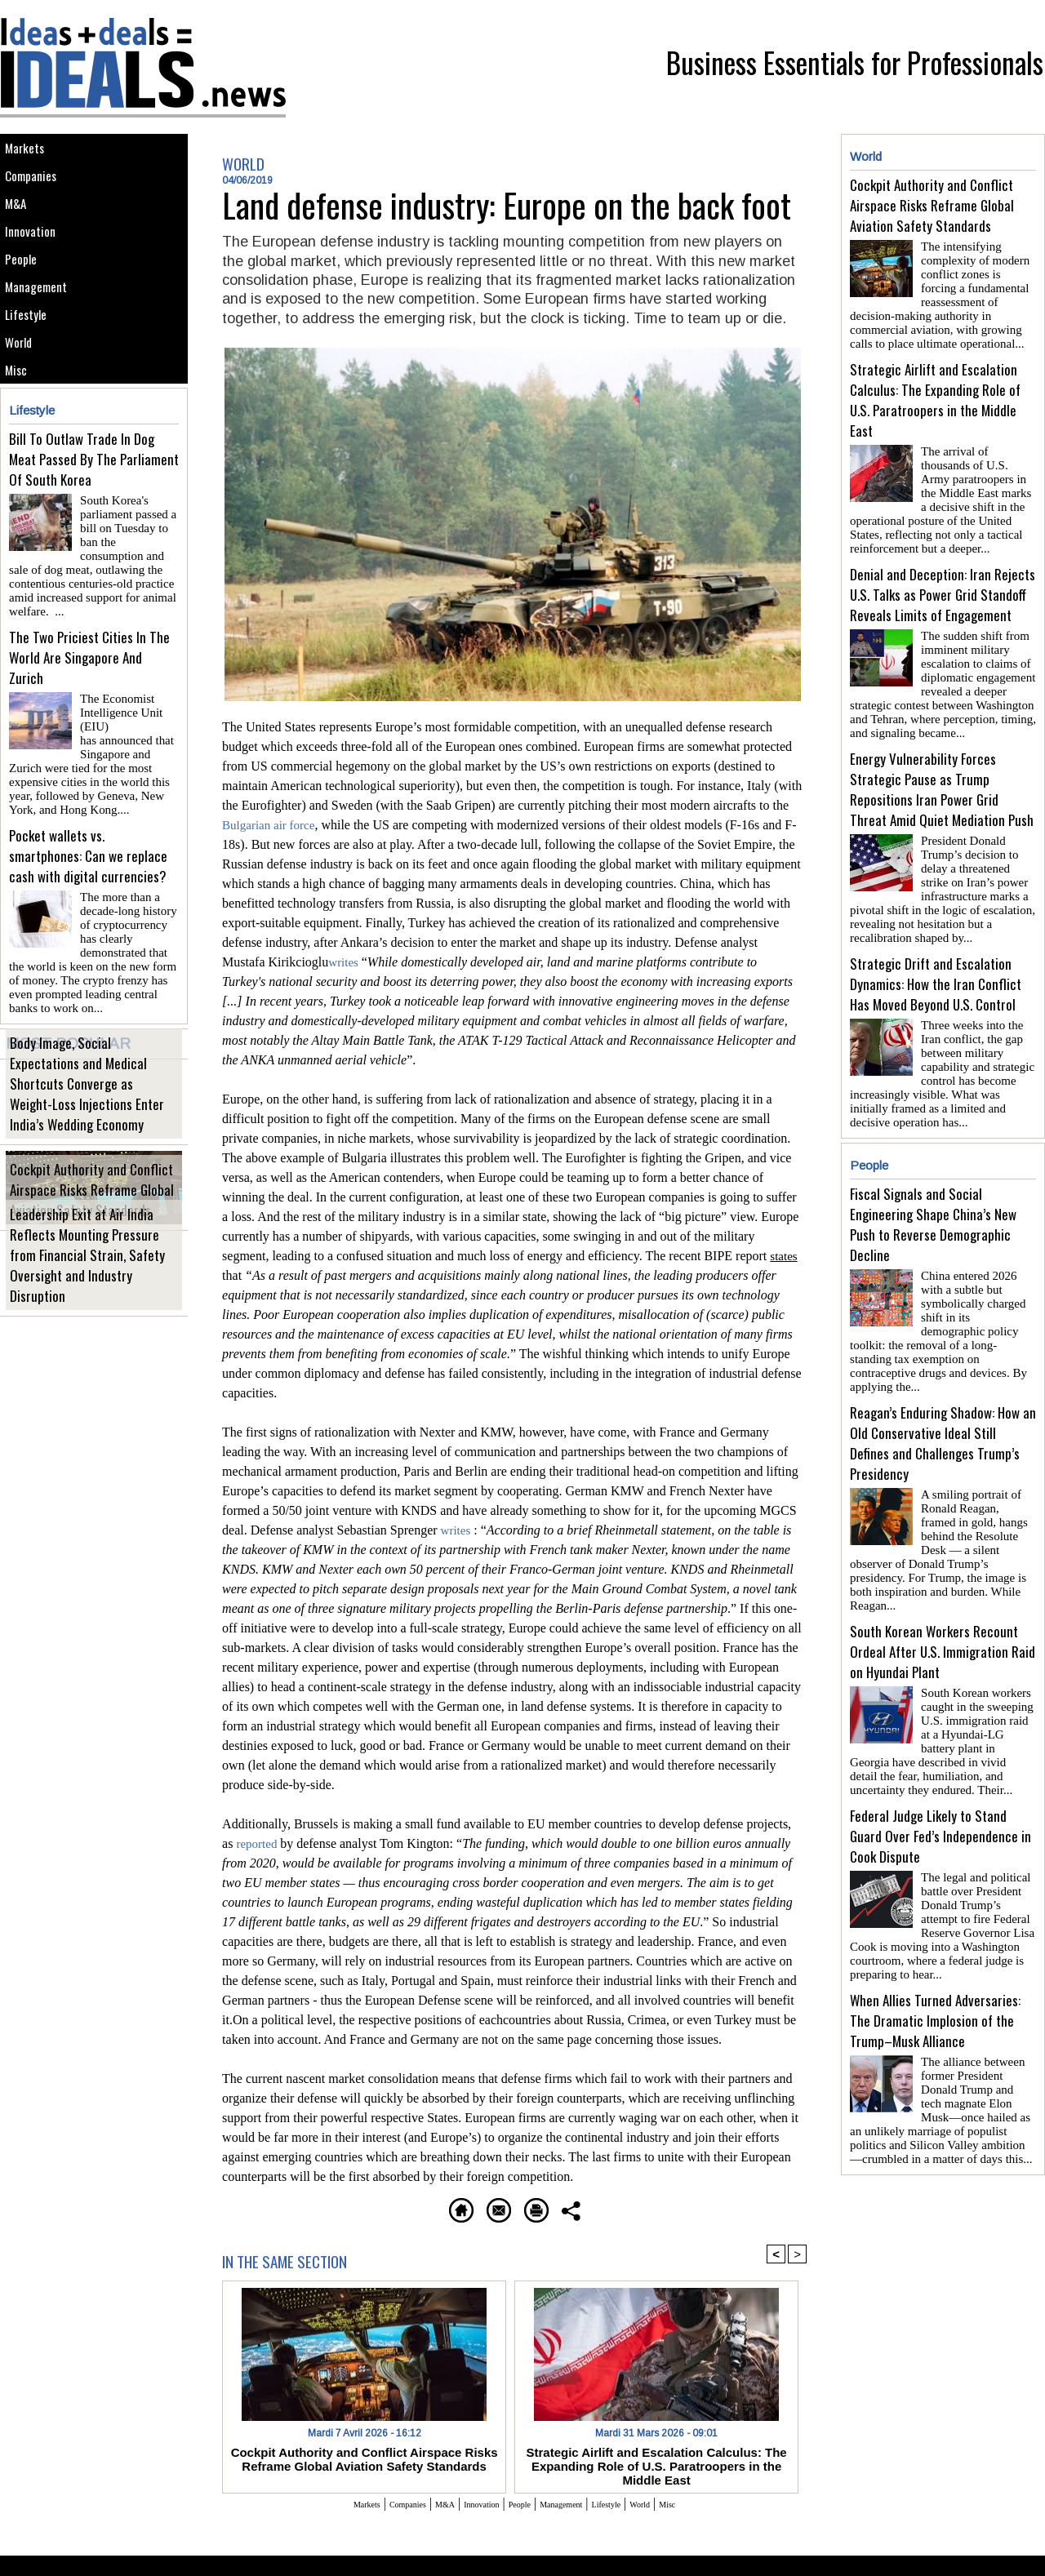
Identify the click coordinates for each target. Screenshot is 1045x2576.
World (23, 409)
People (26, 299)
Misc (20, 446)
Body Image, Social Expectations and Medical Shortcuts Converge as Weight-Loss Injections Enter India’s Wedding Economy (87, 1133)
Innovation (36, 262)
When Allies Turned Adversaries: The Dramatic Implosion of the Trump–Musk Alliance (935, 1934)
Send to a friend (466, 2207)
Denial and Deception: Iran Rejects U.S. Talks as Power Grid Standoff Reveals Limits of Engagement (942, 581)
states (784, 1256)
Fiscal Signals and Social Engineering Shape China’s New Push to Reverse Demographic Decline (933, 1191)
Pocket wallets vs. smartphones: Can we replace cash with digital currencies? (88, 895)
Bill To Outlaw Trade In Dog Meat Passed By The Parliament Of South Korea (94, 540)
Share (689, 2207)
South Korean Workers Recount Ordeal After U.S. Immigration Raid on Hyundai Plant (942, 1578)
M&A (20, 225)
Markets (29, 152)
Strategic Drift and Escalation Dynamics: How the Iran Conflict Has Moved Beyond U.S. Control (935, 957)
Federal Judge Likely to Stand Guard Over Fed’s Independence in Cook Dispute (940, 1756)
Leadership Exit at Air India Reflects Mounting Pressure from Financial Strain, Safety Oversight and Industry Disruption (89, 1304)
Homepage (355, 2207)
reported (259, 1843)
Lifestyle (31, 372)
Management (43, 336)
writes (345, 962)
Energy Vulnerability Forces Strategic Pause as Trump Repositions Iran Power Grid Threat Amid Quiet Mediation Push (942, 770)
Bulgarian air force (271, 825)
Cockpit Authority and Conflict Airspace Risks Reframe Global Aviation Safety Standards (94, 1227)
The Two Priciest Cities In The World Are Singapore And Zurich (89, 717)
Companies (37, 189)
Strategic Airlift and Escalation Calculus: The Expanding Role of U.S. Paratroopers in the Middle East (656, 2456)
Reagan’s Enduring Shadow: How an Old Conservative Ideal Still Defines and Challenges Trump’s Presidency (943, 1390)
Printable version (592, 2207)
